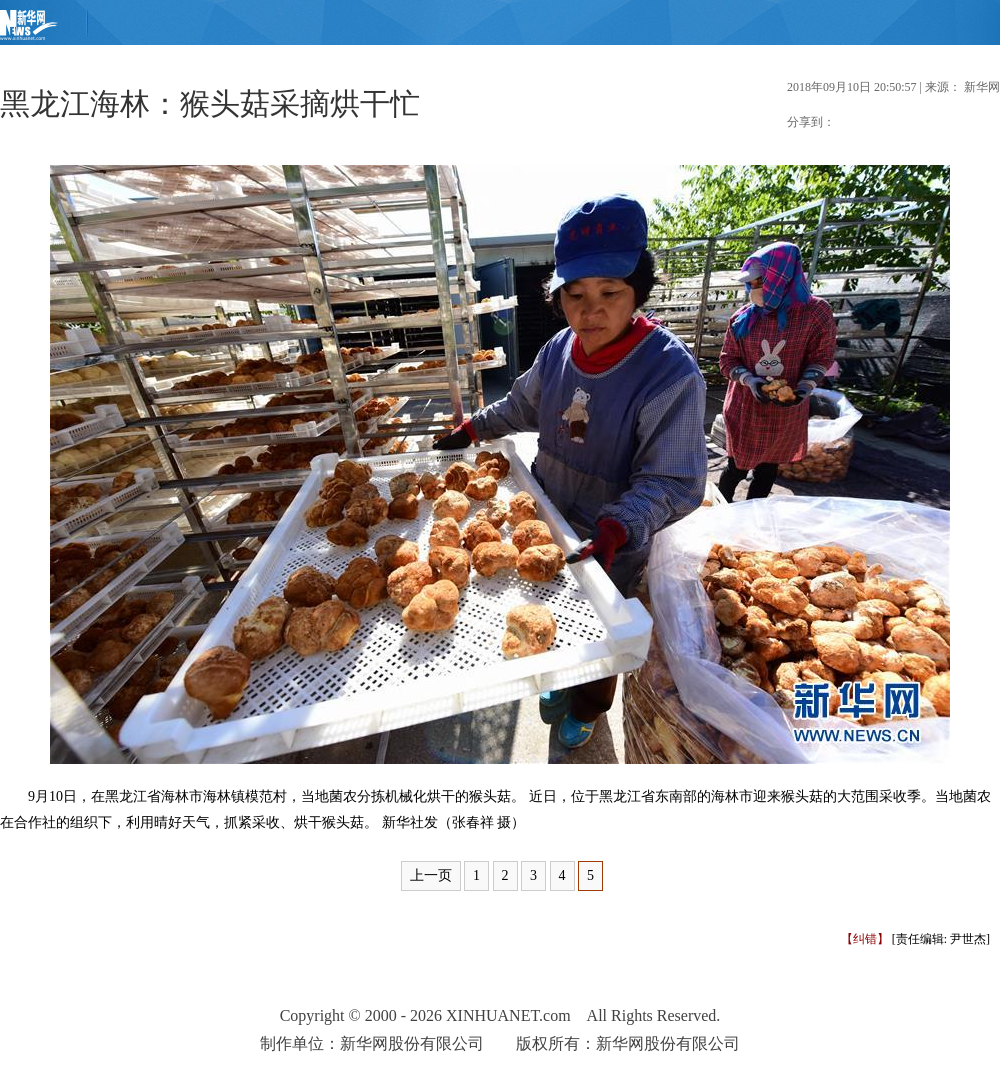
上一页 (431, 875)
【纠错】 (865, 939)
